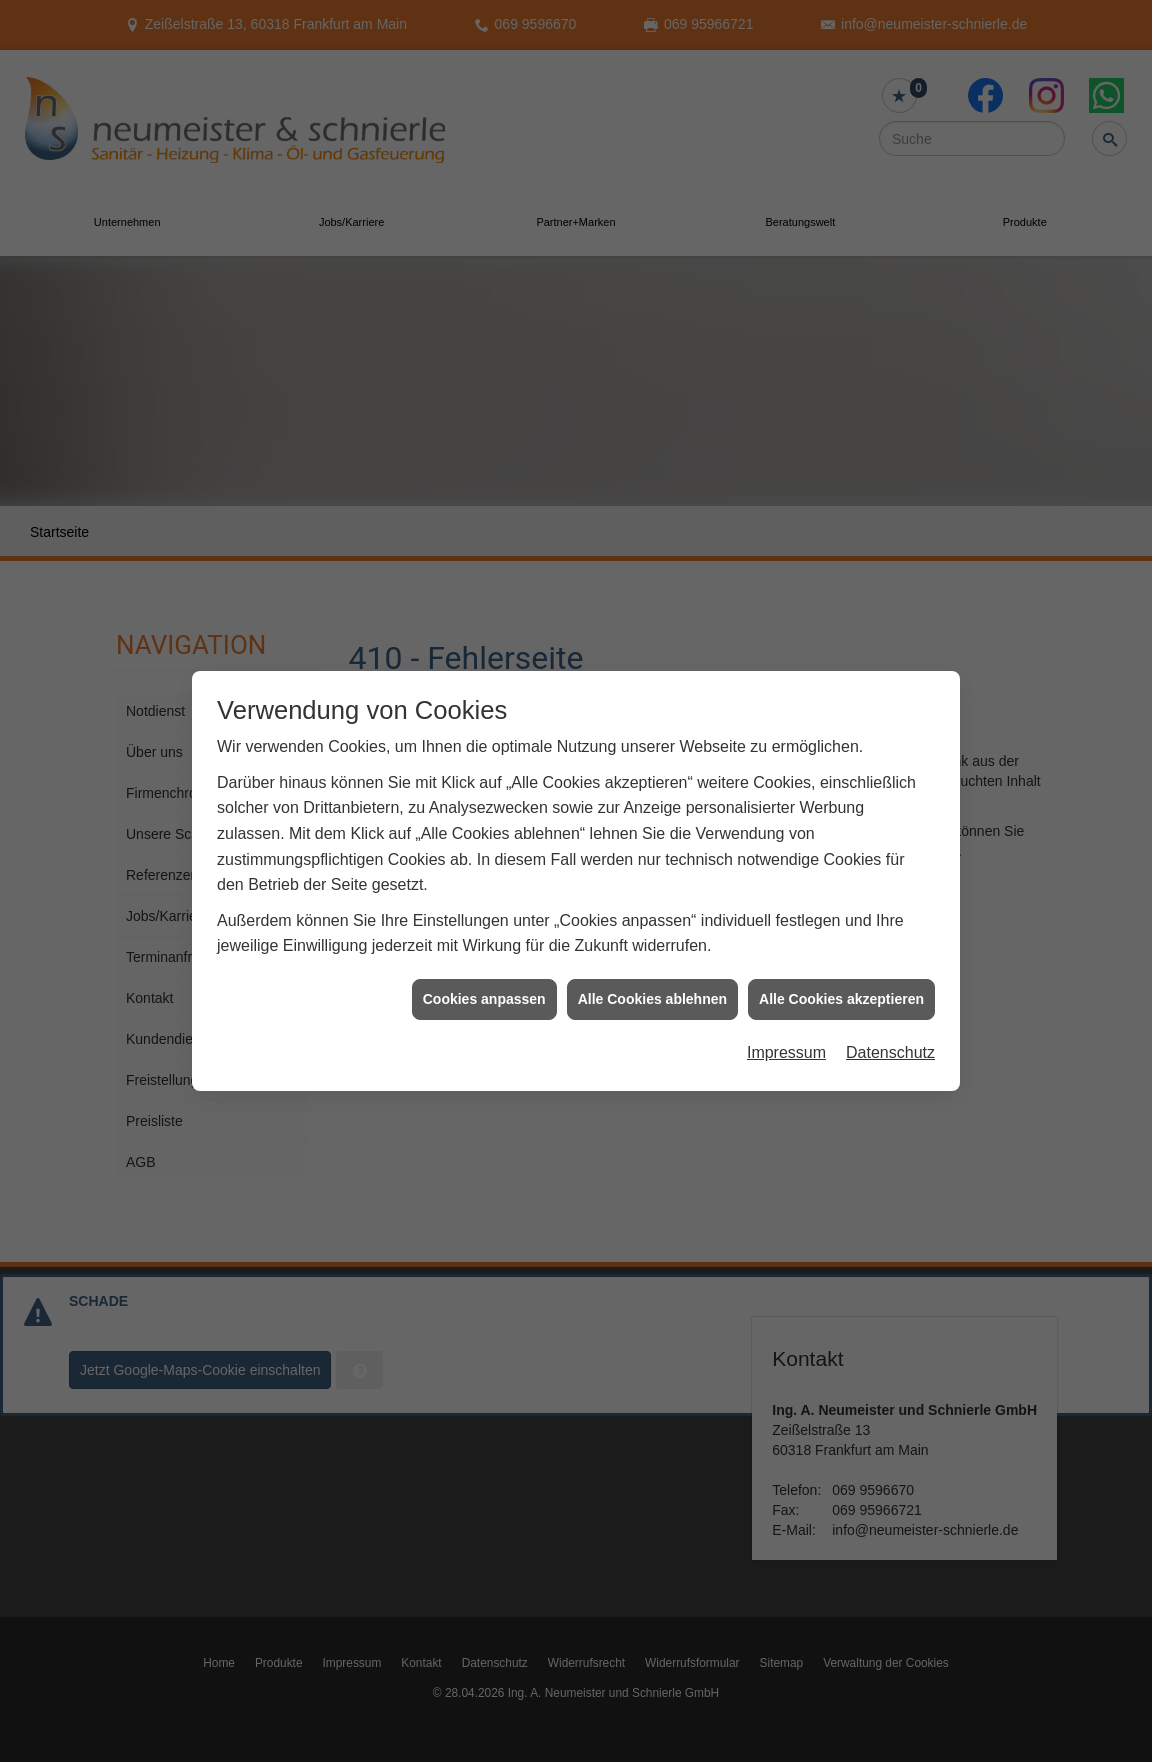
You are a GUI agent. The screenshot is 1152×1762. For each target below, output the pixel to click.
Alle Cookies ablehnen (652, 978)
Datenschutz (890, 1032)
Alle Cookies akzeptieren (841, 978)
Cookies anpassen (484, 978)
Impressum (786, 1032)
